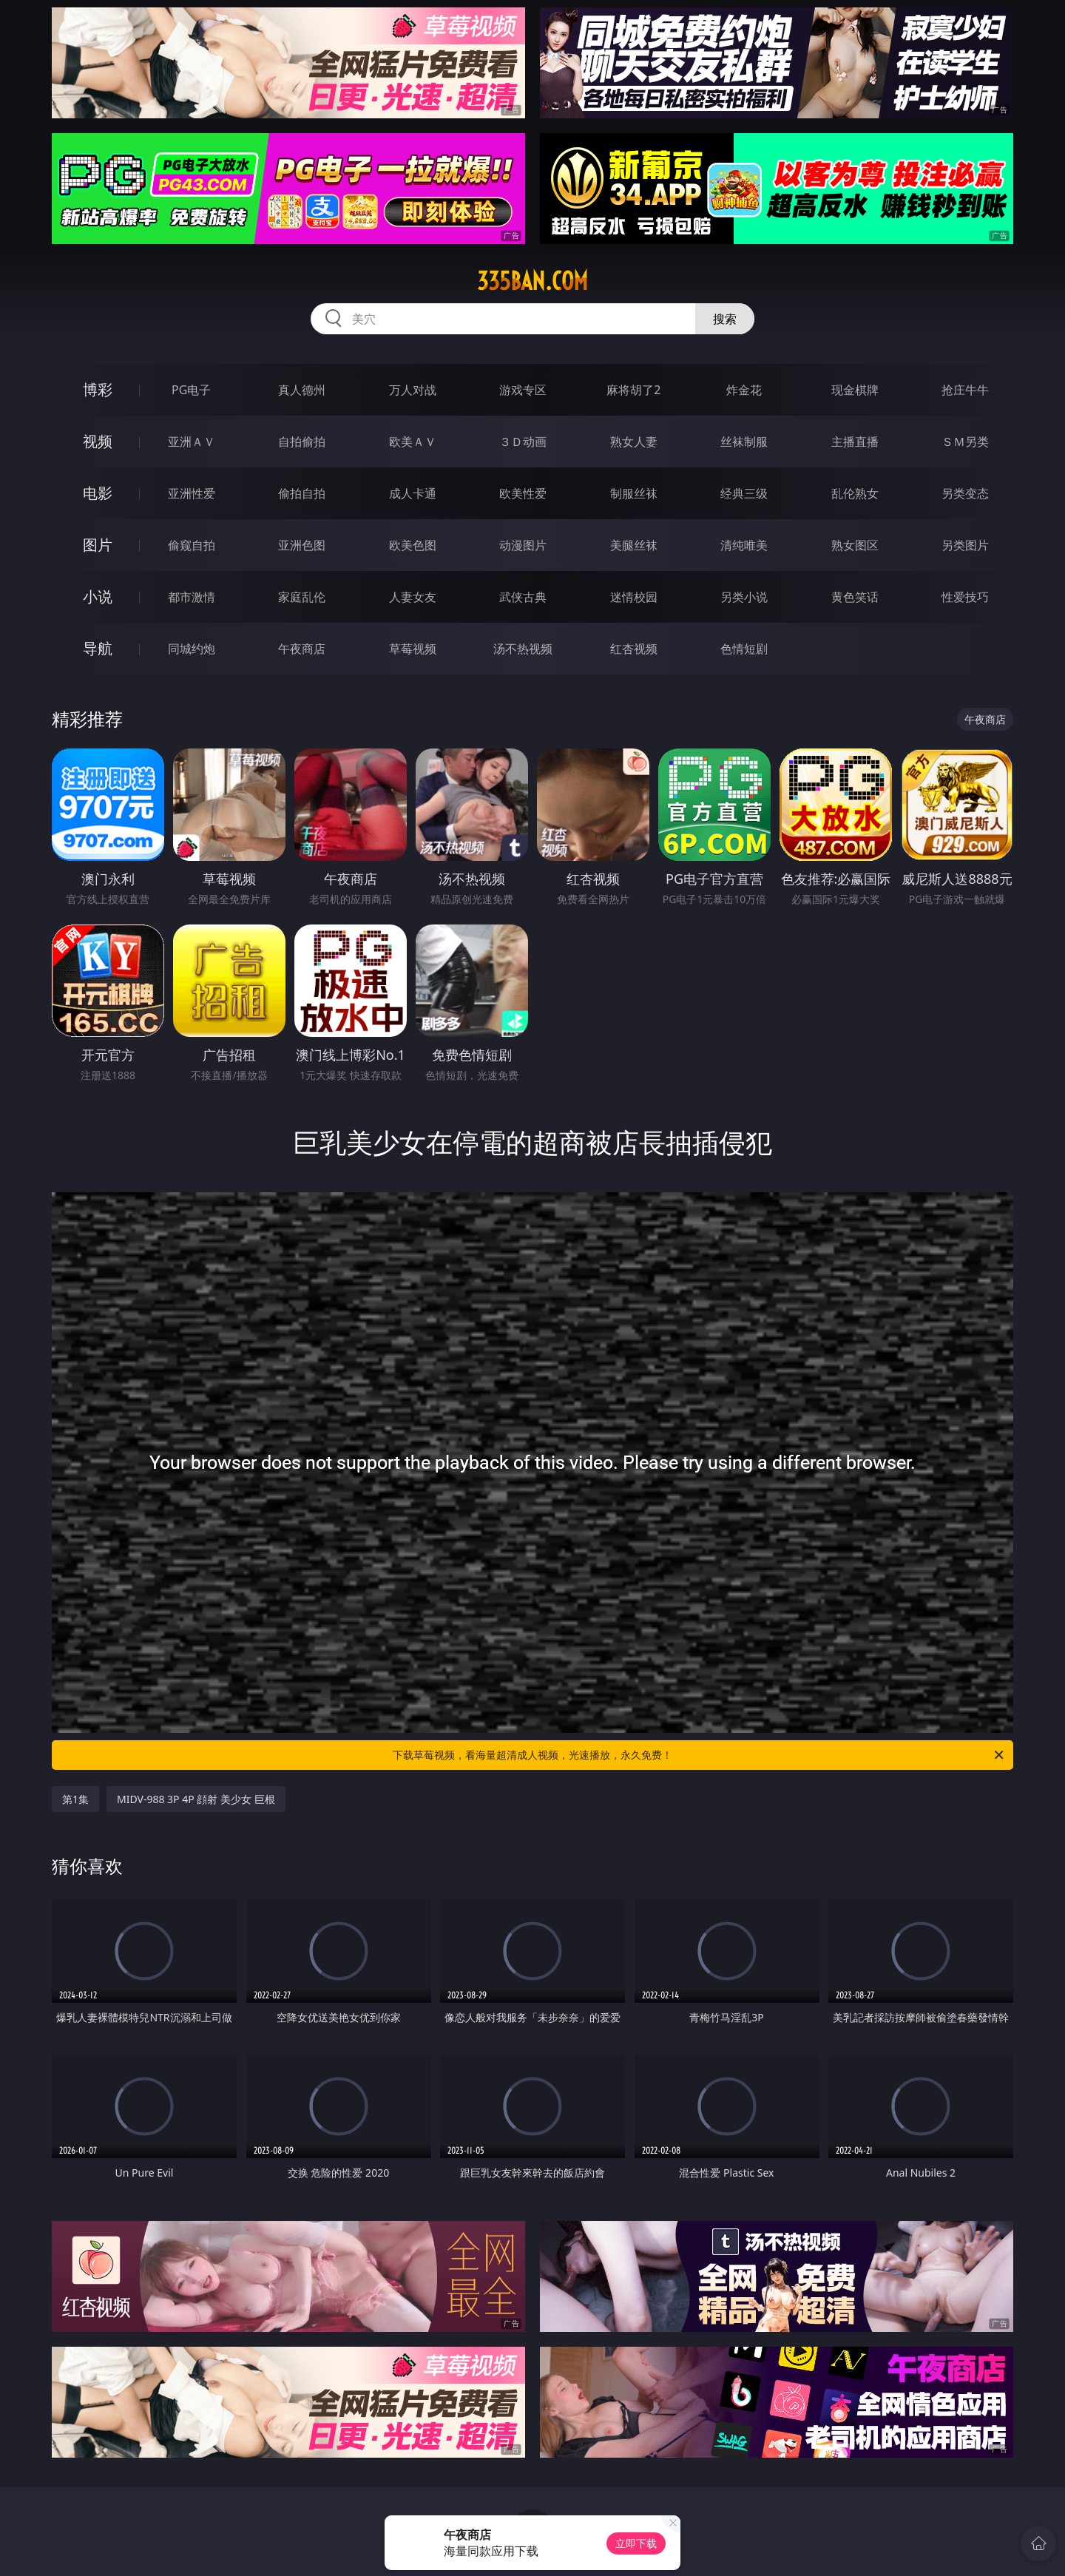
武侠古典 (523, 597)
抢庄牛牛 (965, 390)
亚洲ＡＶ (191, 441)
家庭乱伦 (301, 597)
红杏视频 (633, 648)
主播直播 (855, 441)
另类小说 (744, 597)
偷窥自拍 (191, 545)
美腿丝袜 (633, 545)
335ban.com (532, 281)
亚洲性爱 (191, 493)
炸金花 (744, 390)
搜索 (725, 319)
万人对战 (412, 390)
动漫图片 (523, 545)
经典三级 (744, 493)
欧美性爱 (523, 493)
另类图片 (965, 545)
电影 (97, 493)
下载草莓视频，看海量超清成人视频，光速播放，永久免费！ (699, 1755)
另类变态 (965, 493)
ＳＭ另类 (965, 441)
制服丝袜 (633, 493)
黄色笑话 (855, 597)
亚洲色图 (301, 545)
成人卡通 (412, 493)
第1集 (75, 1799)
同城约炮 (191, 648)
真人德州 (301, 390)
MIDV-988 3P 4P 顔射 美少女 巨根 (196, 1799)
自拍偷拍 (301, 441)
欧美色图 (412, 545)
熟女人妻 (633, 441)
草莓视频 (412, 648)
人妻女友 (412, 597)
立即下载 (636, 2543)
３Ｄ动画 (523, 441)
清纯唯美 (744, 545)
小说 (97, 596)
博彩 (97, 389)
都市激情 (191, 597)
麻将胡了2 (633, 390)
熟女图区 (855, 545)
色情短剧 (744, 648)
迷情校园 (633, 597)
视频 (97, 441)
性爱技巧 (965, 597)
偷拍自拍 (301, 493)
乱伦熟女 (855, 493)
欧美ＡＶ (412, 441)
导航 (97, 648)
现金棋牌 (855, 390)
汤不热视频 (522, 648)
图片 (97, 545)
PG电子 (191, 390)
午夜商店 (301, 648)
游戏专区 (523, 390)
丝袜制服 (744, 441)
